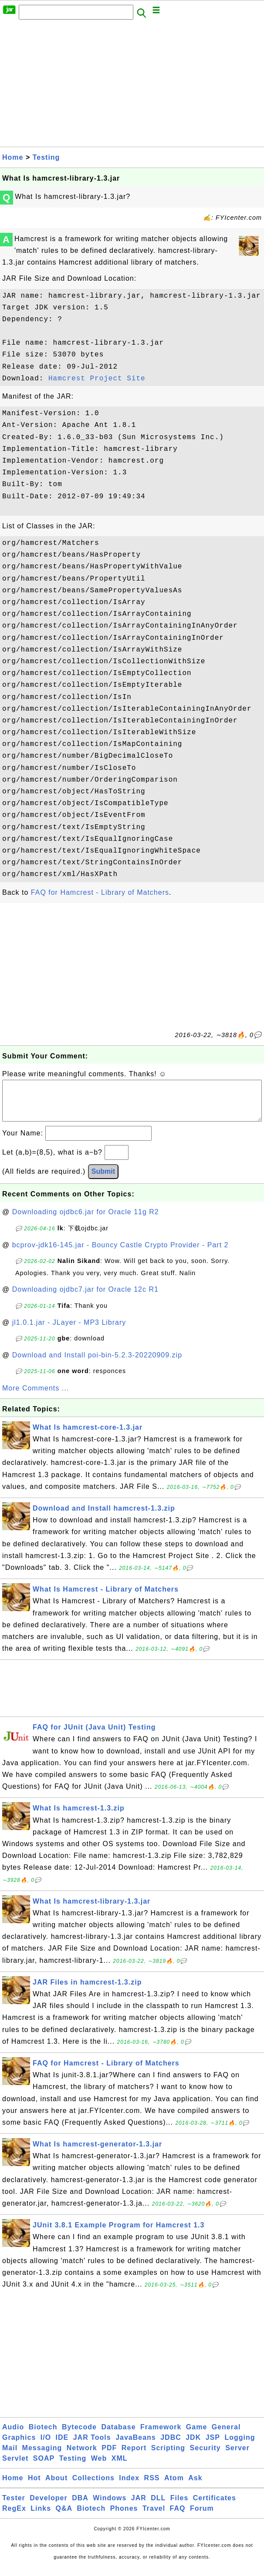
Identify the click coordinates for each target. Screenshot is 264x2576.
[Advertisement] (132, 86)
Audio (13, 2435)
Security (205, 2456)
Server (237, 2456)
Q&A (64, 2517)
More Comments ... (35, 1397)
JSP (213, 2446)
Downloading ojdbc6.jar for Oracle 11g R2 (85, 1220)
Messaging (42, 2456)
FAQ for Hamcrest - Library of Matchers (100, 892)
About (56, 2486)
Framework (160, 2435)
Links (40, 2517)
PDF (109, 2456)
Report (134, 2456)
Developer (48, 2506)
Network (82, 2456)
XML (120, 2467)
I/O (46, 2446)
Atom (174, 2486)
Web (99, 2467)
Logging (239, 2446)
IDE (62, 2446)
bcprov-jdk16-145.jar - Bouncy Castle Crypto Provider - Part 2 (120, 1253)
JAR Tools (92, 2446)
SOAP (43, 2467)
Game (196, 2435)
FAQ (178, 2517)
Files (179, 2506)
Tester (13, 2506)
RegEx (14, 2517)
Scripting (168, 2456)
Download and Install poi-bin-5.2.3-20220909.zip (97, 1363)
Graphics (19, 2446)
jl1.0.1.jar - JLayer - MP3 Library (69, 1331)
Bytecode (79, 2435)
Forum (202, 2517)
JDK (193, 2446)
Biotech (43, 2435)
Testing (46, 157)
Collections (93, 2486)
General (226, 2435)
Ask (195, 2486)
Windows (109, 2506)
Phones (124, 2517)
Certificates (214, 2506)
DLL (158, 2506)
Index (129, 2486)
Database (118, 2435)
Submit (103, 1180)
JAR (138, 2506)
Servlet (15, 2467)
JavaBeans (135, 2446)
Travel (153, 2517)
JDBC (170, 2446)
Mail (9, 2456)
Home (12, 157)
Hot (34, 2486)
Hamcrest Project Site (97, 378)
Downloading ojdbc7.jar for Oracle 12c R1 (85, 1298)
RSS (152, 2486)
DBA (80, 2506)
